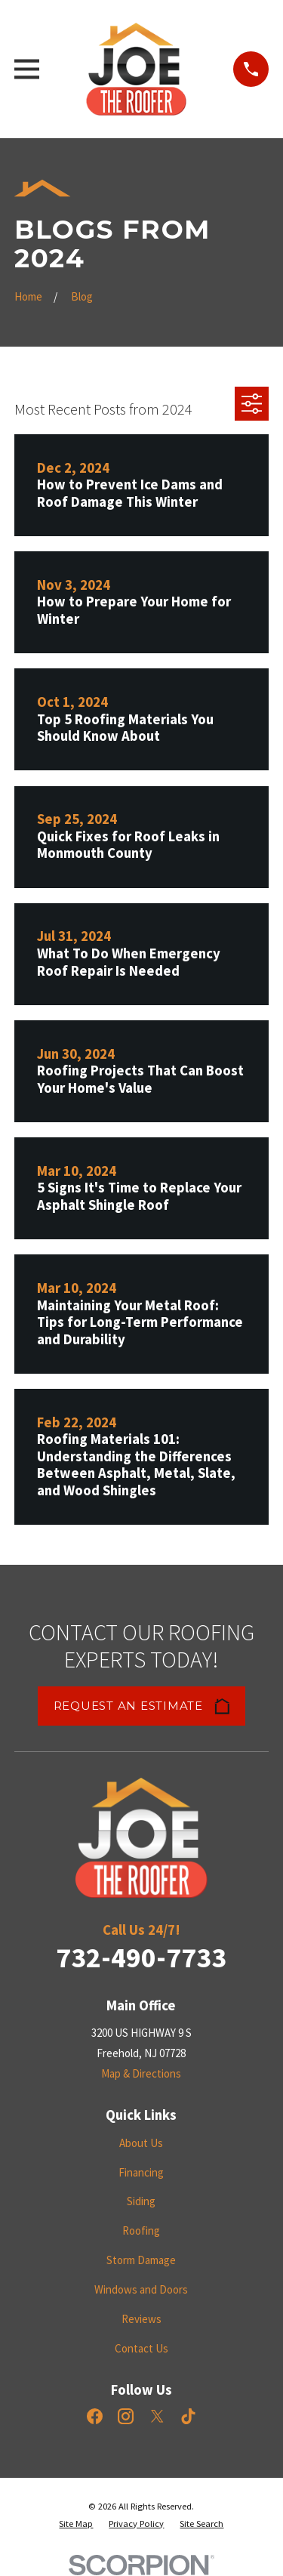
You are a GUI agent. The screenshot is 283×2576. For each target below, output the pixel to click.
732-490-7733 (141, 1957)
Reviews (141, 2319)
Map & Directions (141, 2073)
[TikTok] (188, 2416)
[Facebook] (95, 2416)
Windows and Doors (141, 2289)
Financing (141, 2172)
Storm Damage (141, 2260)
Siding (141, 2201)
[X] (157, 2416)
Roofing (141, 2230)
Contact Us (141, 2348)
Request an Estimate (142, 1706)
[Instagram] (126, 2416)
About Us (141, 2143)
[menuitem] (76, 2524)
